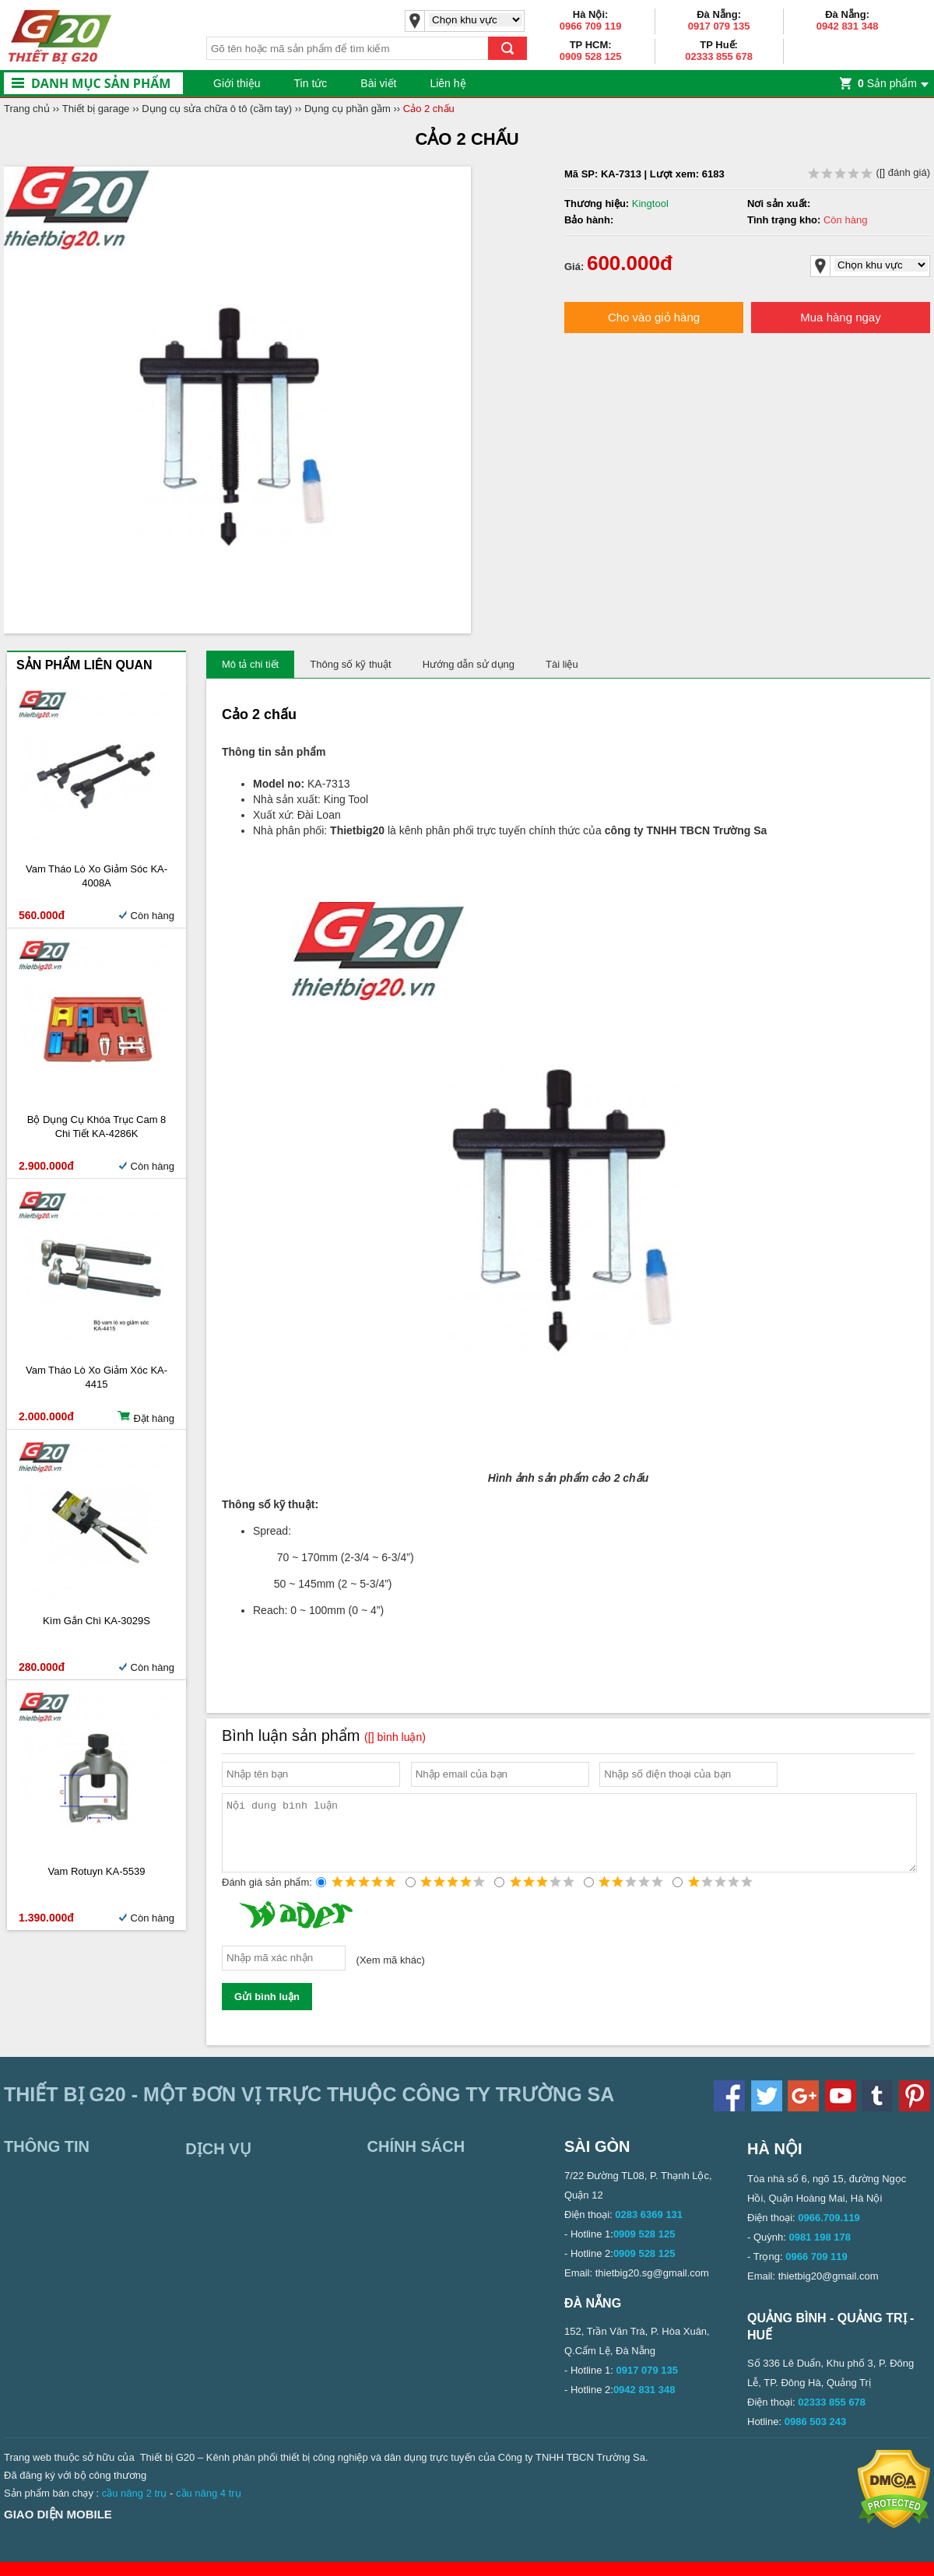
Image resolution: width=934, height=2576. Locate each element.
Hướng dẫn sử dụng (468, 664)
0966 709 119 (591, 26)
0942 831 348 (847, 26)
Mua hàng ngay (840, 317)
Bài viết (378, 83)
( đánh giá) (869, 172)
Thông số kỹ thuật (350, 664)
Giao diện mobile (58, 2528)
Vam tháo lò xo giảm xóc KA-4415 (96, 1377)
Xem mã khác (390, 1974)
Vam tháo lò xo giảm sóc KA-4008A (96, 876)
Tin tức (311, 83)
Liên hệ (447, 83)
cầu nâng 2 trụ (134, 2507)
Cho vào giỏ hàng (654, 317)
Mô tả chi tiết (250, 664)
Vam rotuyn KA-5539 (97, 1871)
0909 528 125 (591, 56)
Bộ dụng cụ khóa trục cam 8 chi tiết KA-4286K (97, 1126)
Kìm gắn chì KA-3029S (96, 1621)
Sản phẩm (887, 83)
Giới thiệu (237, 83)
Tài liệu (562, 664)
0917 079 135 (719, 26)
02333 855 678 (719, 56)
